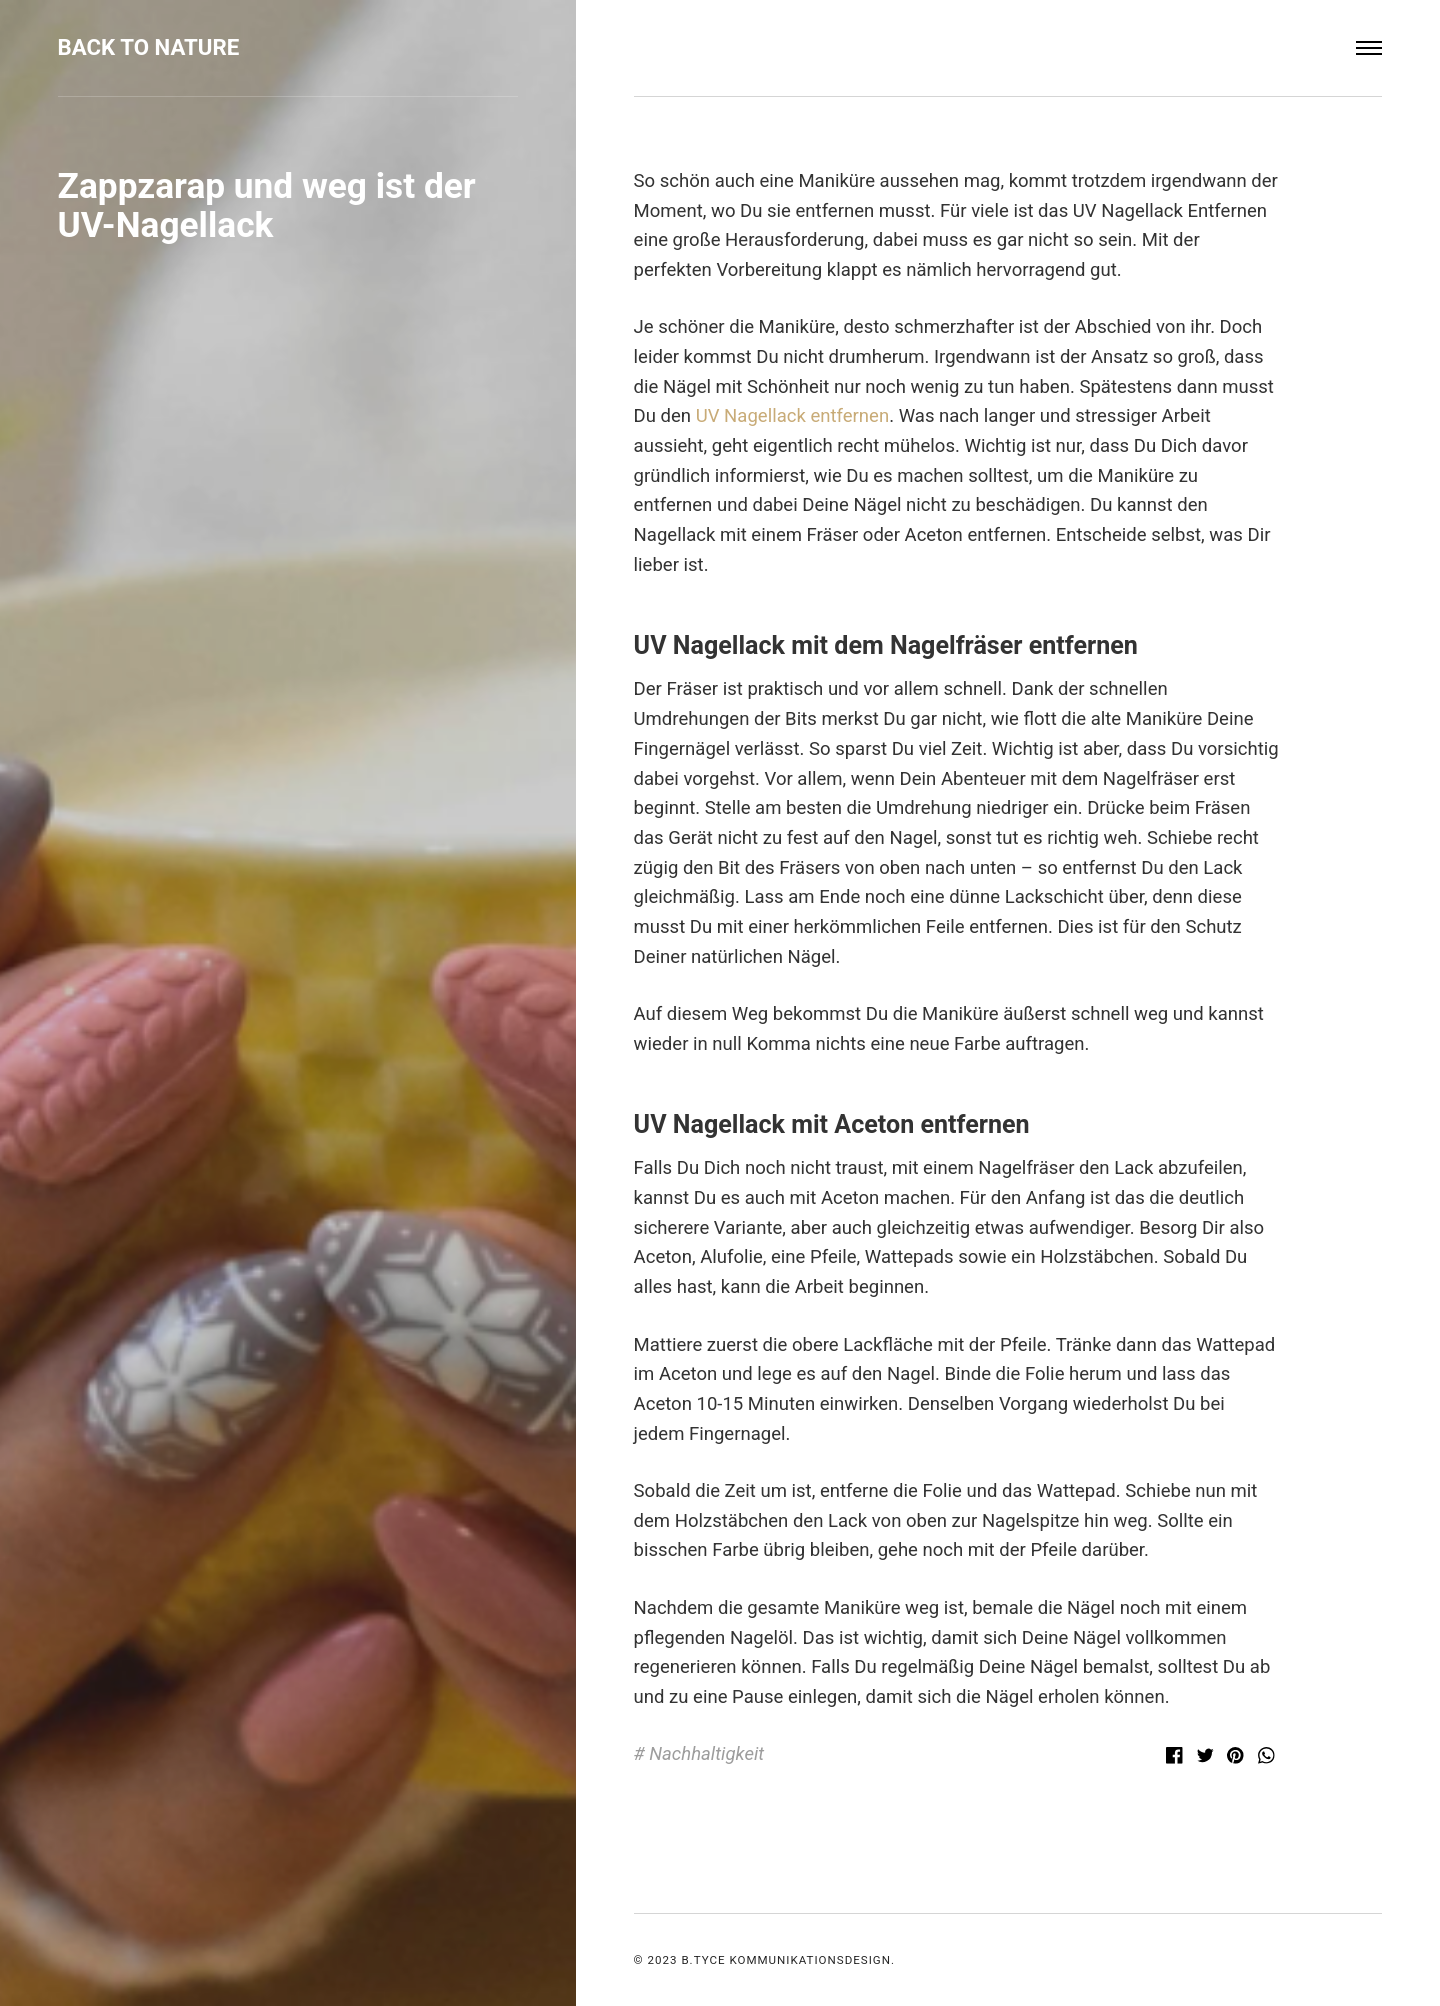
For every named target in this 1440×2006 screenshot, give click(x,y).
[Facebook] (1177, 1758)
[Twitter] (1207, 1758)
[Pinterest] (1238, 1758)
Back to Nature (149, 47)
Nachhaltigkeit (706, 1754)
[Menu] (1369, 48)
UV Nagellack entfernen (790, 416)
